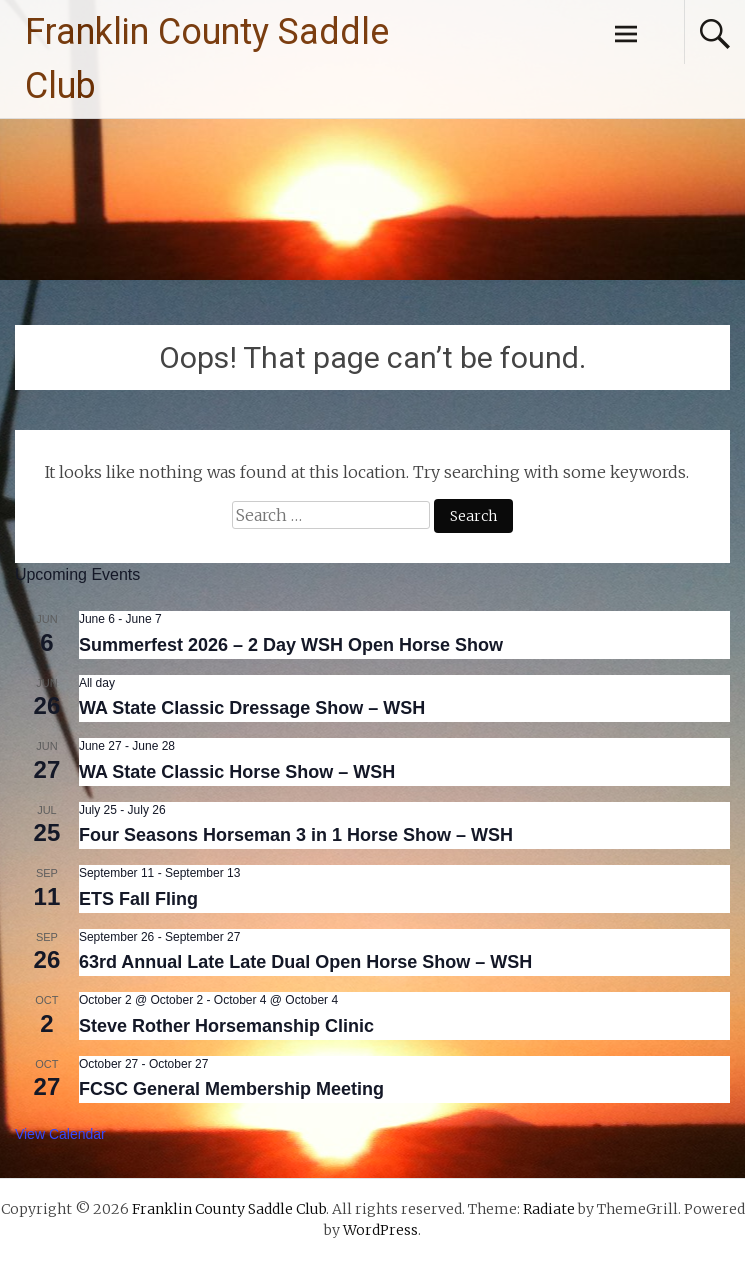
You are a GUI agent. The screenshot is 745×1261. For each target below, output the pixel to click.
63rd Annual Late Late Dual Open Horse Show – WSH (305, 962)
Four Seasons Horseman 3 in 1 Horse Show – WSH (296, 835)
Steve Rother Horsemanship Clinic (226, 1026)
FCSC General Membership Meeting (231, 1089)
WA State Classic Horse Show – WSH (237, 772)
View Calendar (60, 1134)
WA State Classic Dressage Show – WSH (252, 708)
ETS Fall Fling (138, 899)
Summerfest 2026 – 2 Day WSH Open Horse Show (291, 645)
